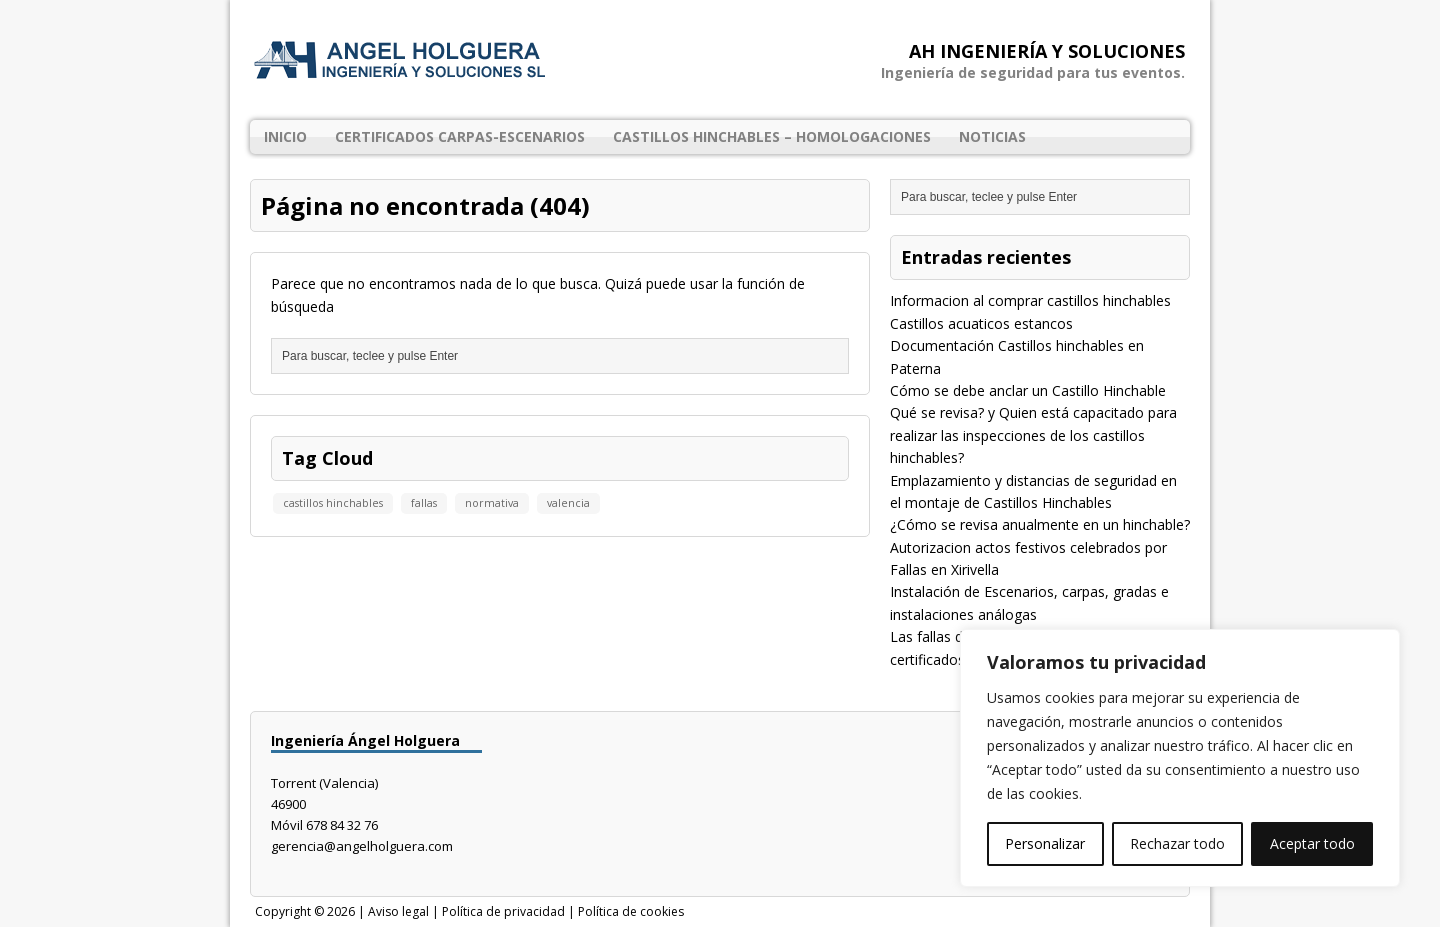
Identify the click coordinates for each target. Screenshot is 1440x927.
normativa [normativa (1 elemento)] (492, 503)
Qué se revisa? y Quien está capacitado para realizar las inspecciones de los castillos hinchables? (1033, 435)
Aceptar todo (1312, 843)
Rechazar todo (1177, 843)
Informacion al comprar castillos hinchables (1030, 300)
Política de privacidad (503, 911)
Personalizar (1045, 843)
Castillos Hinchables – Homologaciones (772, 136)
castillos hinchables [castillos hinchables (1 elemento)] (333, 503)
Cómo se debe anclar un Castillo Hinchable (1028, 390)
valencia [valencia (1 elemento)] (568, 503)
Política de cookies (631, 911)
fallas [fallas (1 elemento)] (424, 503)
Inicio (285, 136)
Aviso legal (398, 911)
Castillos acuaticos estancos (981, 323)
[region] (1180, 758)
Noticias (992, 136)
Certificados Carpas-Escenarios (460, 136)
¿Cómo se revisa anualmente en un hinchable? (1040, 524)
